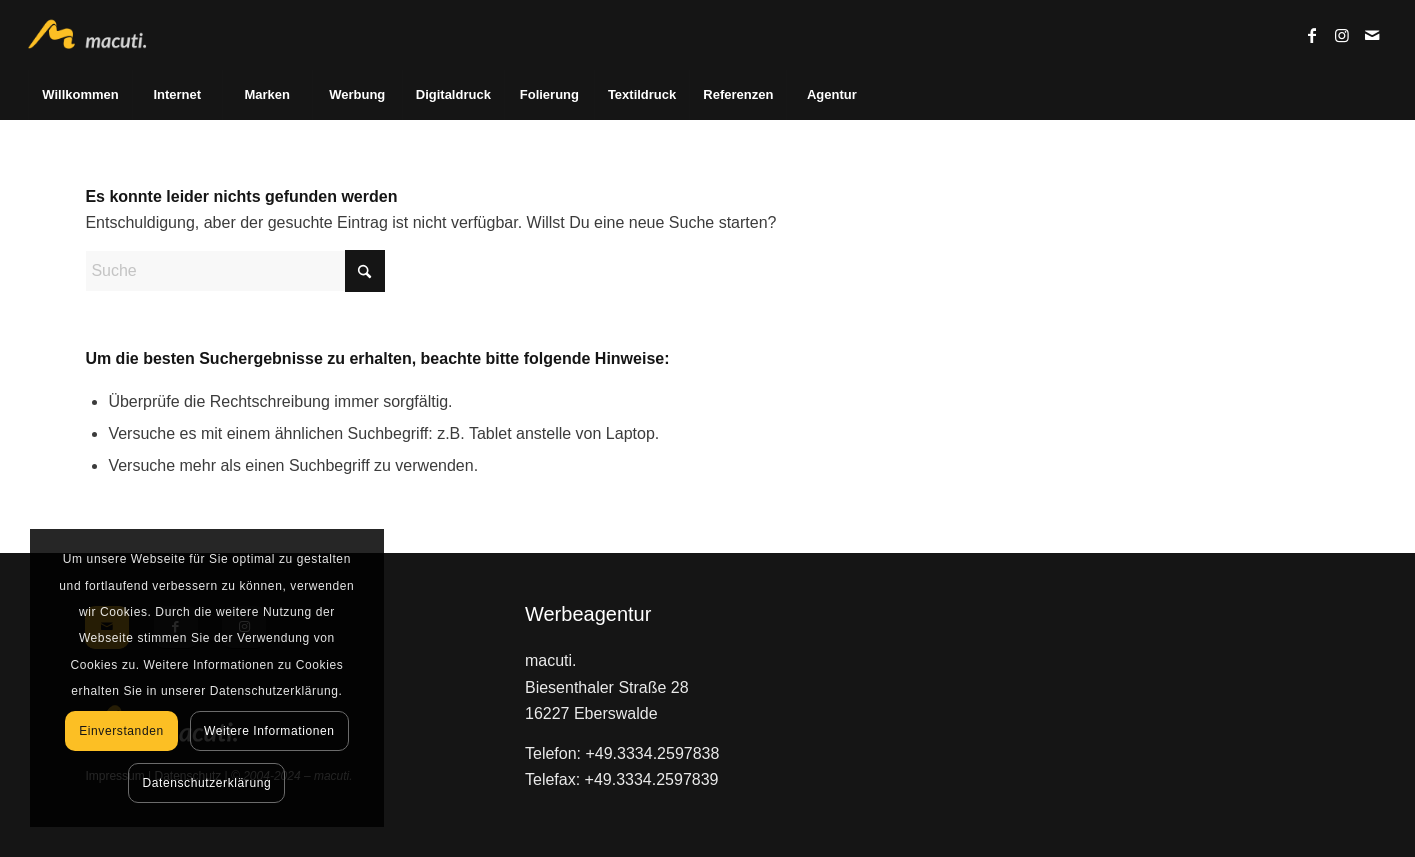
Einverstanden (121, 731)
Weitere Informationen (269, 731)
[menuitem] (79, 95)
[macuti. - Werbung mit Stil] (96, 35)
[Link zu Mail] (1372, 35)
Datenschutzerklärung (207, 783)
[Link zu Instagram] (1342, 35)
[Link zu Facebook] (1312, 35)
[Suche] (235, 271)
